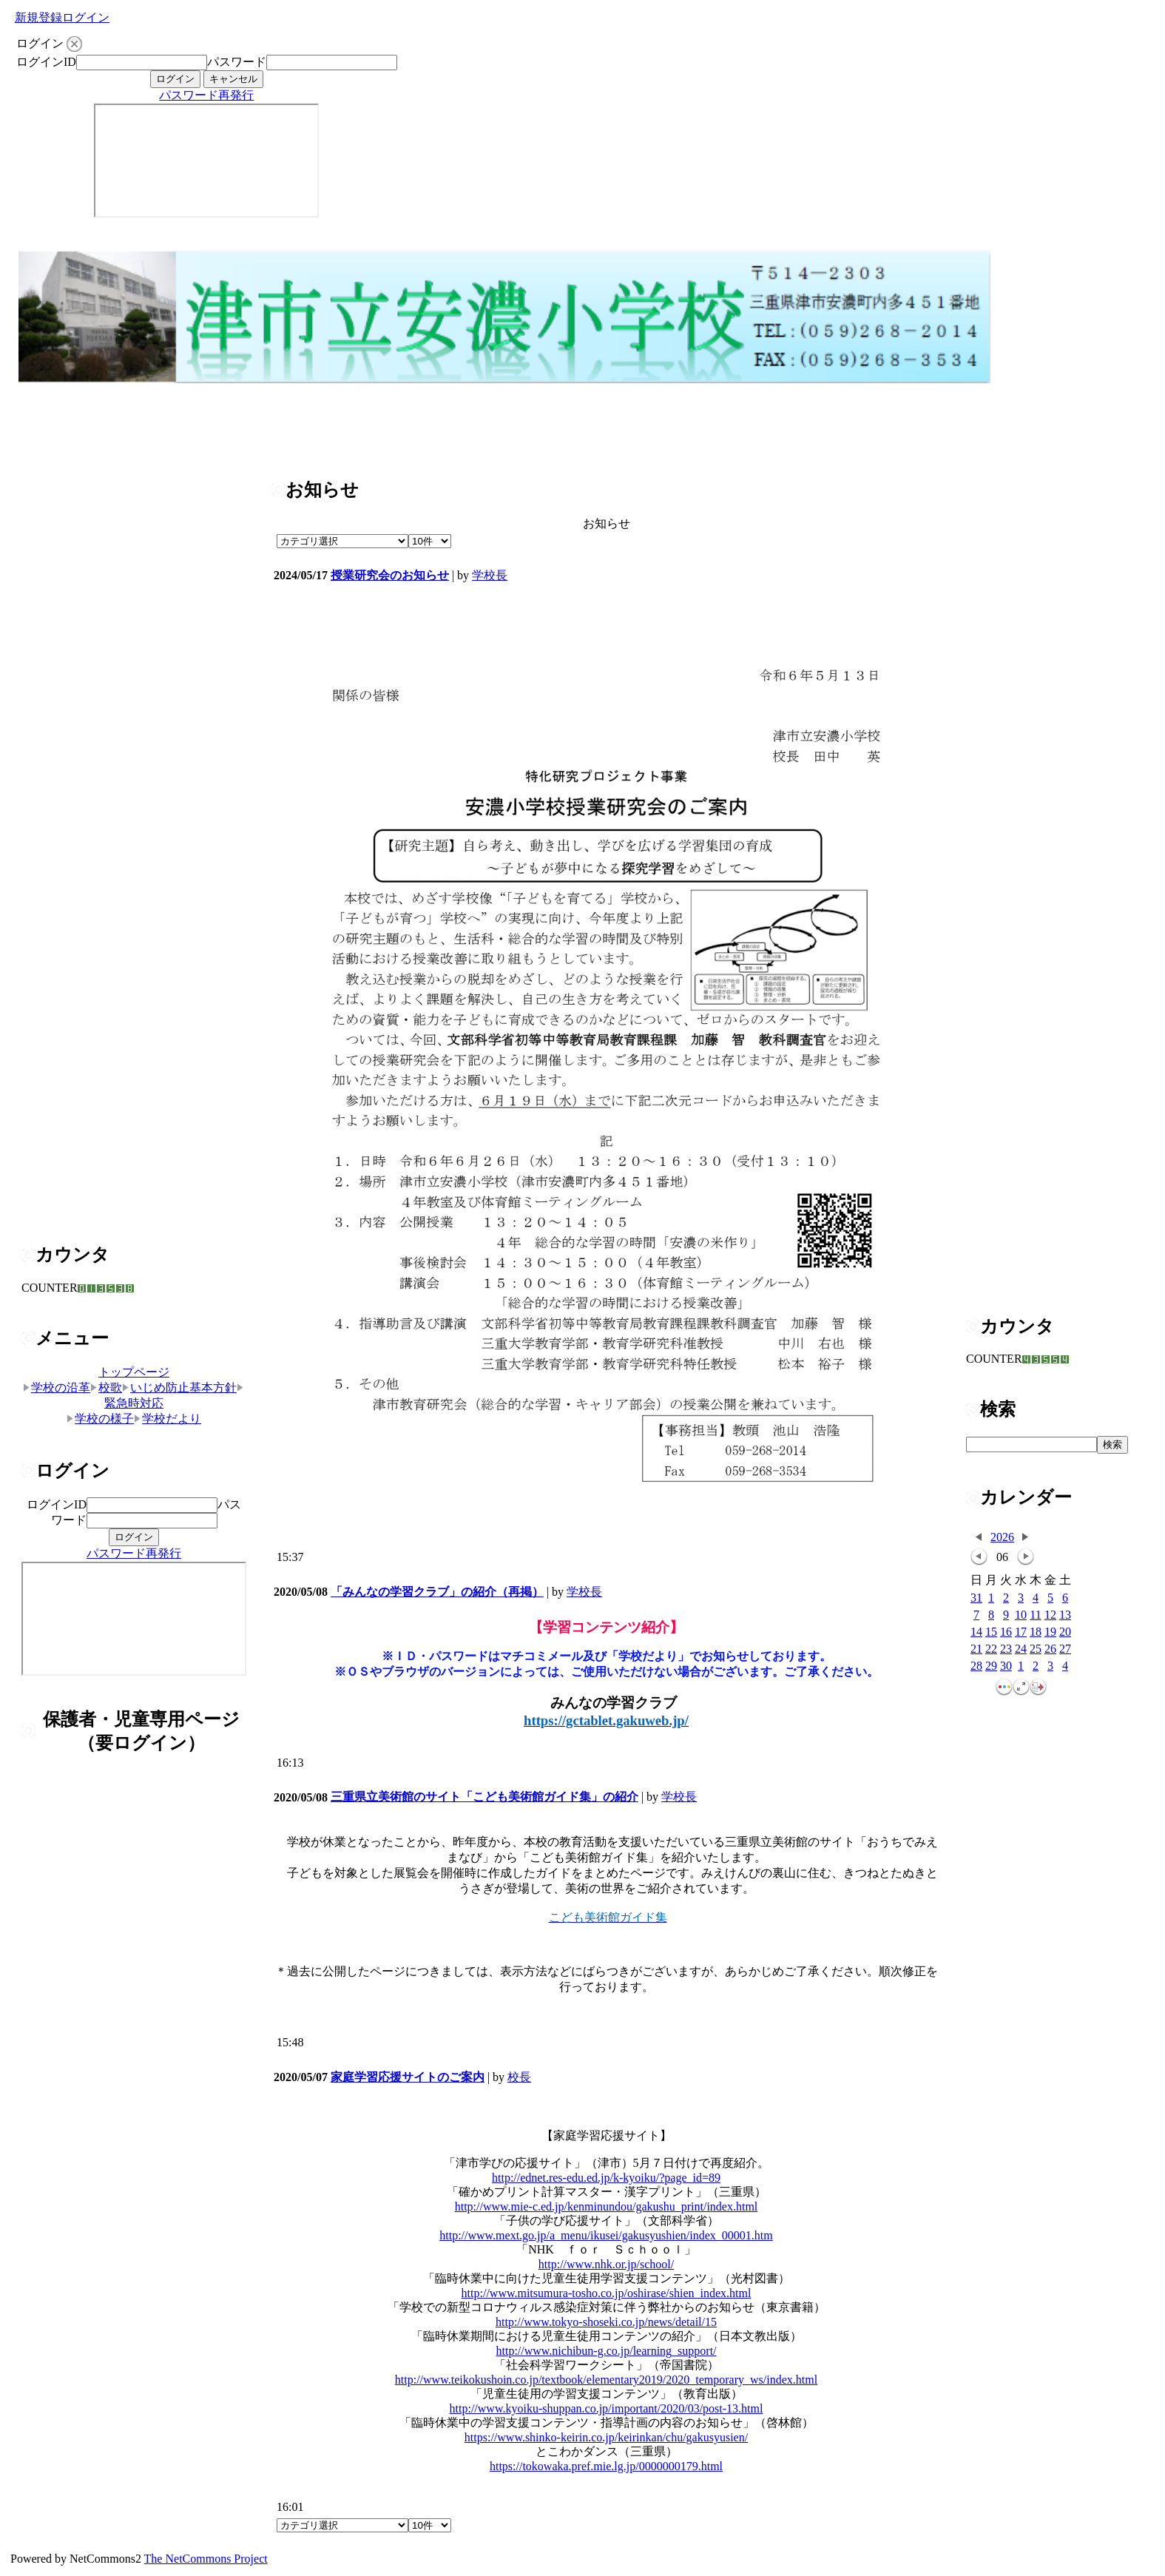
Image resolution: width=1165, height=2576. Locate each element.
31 (976, 1598)
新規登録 (38, 17)
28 (976, 1666)
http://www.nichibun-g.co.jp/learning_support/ (606, 2350)
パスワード (236, 61)
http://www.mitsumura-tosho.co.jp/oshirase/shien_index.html (607, 2293)
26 (1050, 1649)
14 (976, 1632)
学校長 (489, 575)
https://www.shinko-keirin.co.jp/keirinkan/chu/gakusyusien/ (606, 2437)
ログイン (85, 17)
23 (1006, 1649)
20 (1065, 1632)
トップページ (133, 1372)
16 (1006, 1632)
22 (991, 1649)
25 (1035, 1649)
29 (991, 1666)
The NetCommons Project (206, 2558)
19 (1050, 1632)
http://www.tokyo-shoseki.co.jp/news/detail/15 (606, 2322)
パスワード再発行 (206, 95)
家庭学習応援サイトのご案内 (407, 2077)
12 (1050, 1615)
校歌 (106, 1387)
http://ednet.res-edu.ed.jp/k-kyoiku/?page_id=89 (606, 2177)
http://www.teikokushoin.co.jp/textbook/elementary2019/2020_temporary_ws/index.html (606, 2379)
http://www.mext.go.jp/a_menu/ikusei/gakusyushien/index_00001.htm (605, 2235)
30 (1006, 1666)
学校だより (167, 1418)
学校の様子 (100, 1418)
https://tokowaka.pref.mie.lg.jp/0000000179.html (606, 2466)
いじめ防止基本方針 (179, 1387)
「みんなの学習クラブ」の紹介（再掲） (437, 1591)
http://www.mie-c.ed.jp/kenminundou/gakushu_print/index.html (606, 2206)
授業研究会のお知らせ (390, 575)
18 (1035, 1632)
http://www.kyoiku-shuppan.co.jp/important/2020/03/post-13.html (606, 2408)
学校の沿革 (56, 1387)
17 (1021, 1632)
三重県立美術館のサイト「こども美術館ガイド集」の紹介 (484, 1796)
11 (1035, 1615)
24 (1021, 1649)
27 (1065, 1649)
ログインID (46, 61)
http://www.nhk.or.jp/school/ (606, 2264)
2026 (1002, 1537)
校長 (519, 2077)
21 (976, 1649)
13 (1065, 1615)
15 (991, 1632)
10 (1021, 1615)
